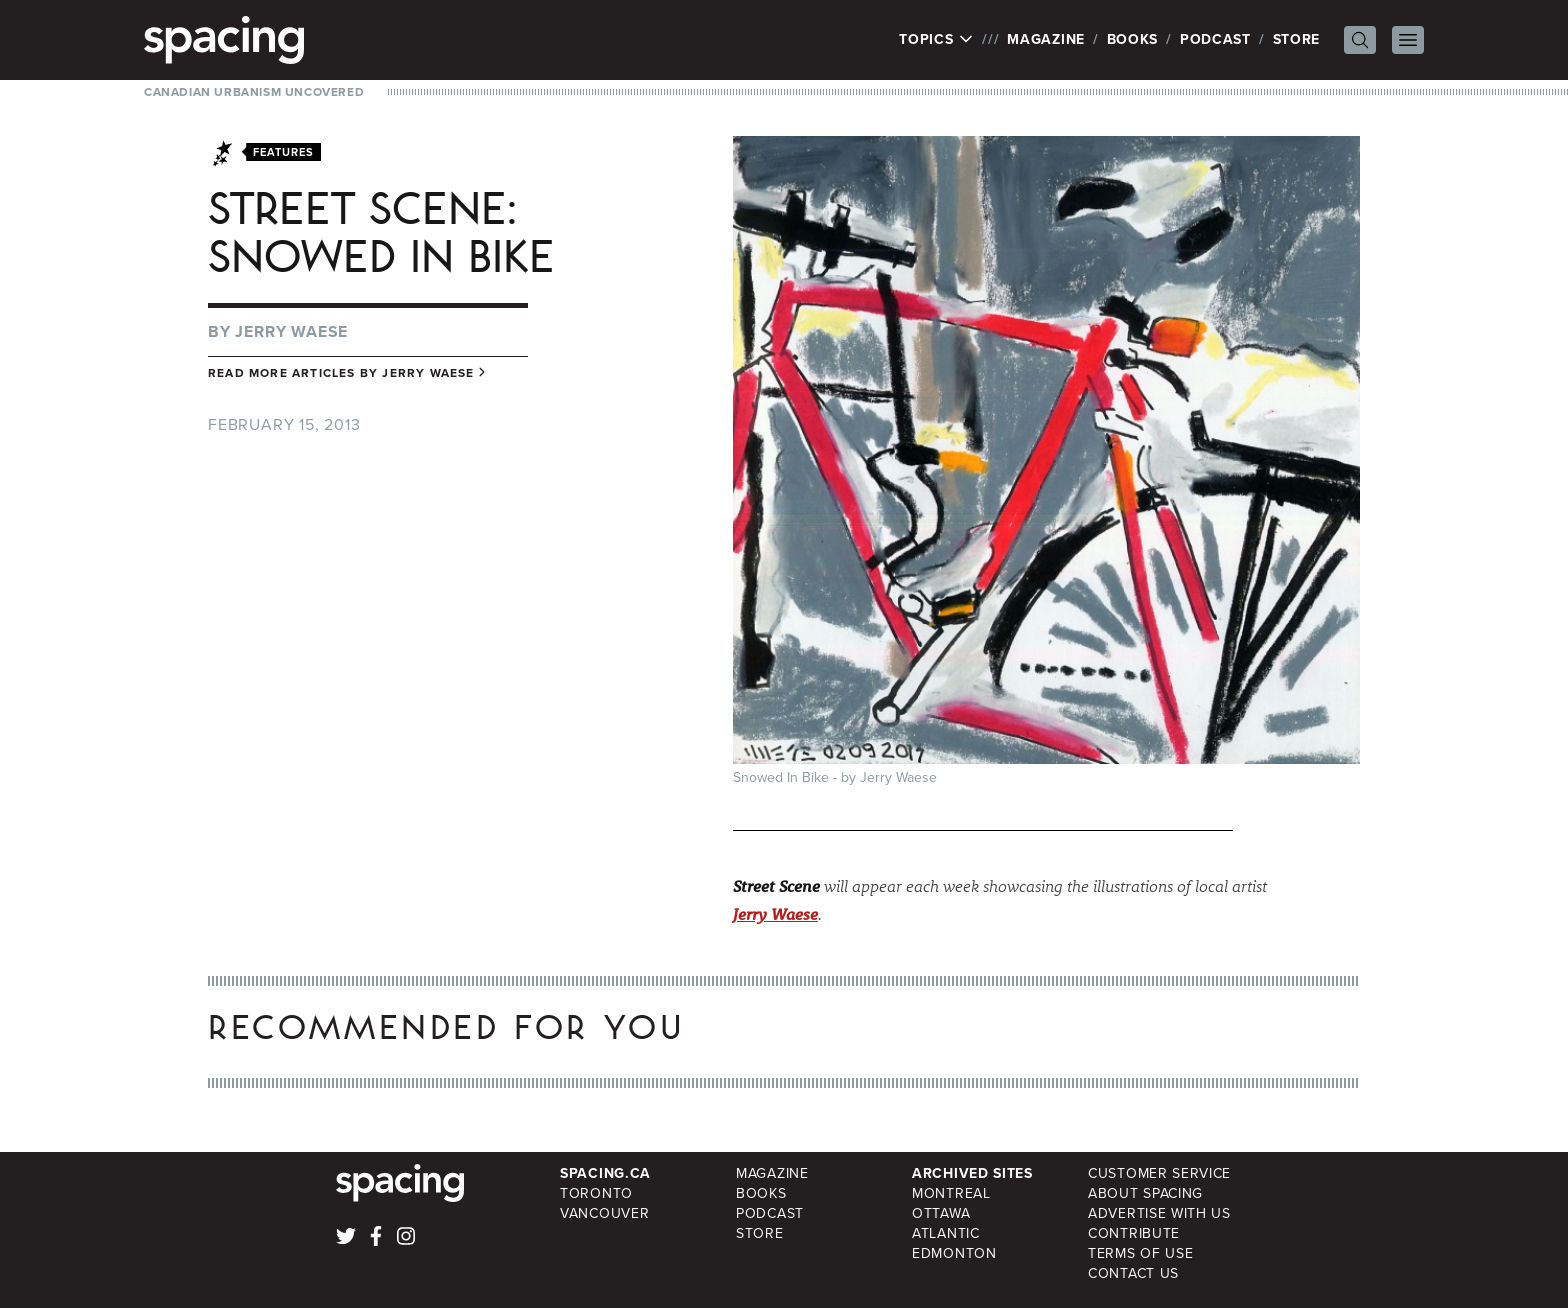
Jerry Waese (291, 331)
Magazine (1046, 39)
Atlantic (946, 1233)
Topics (936, 40)
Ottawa (941, 1213)
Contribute (1134, 1233)
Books (1133, 39)
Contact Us (1133, 1273)
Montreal (951, 1193)
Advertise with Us (1159, 1213)
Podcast (1215, 39)
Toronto (596, 1193)
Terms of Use (1140, 1253)
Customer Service (1159, 1173)
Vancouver (604, 1213)
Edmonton (954, 1253)
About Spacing (1145, 1193)
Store (1297, 39)
